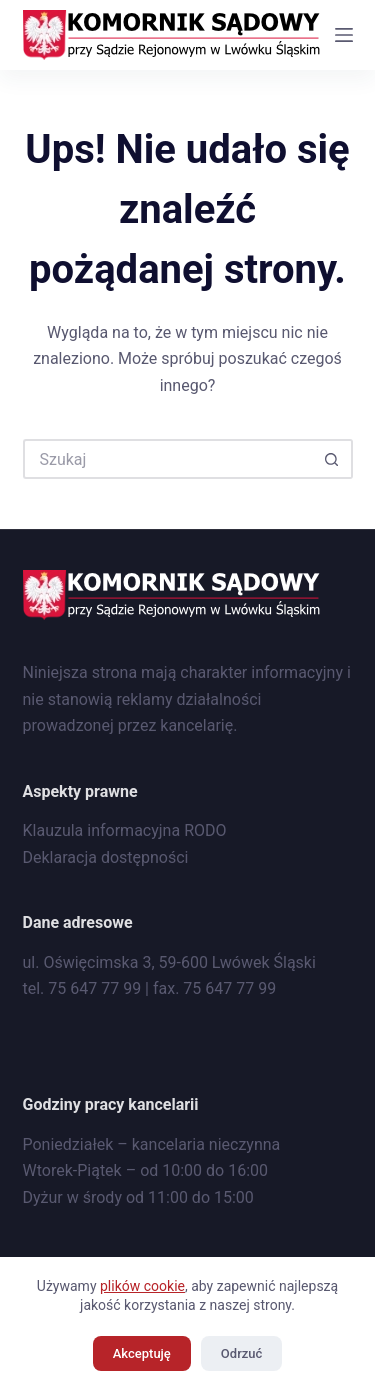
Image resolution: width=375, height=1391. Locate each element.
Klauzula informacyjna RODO (125, 830)
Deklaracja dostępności (106, 857)
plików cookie (142, 1286)
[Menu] (344, 35)
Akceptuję (142, 1353)
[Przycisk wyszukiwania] (333, 459)
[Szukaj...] (168, 459)
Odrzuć (241, 1353)
